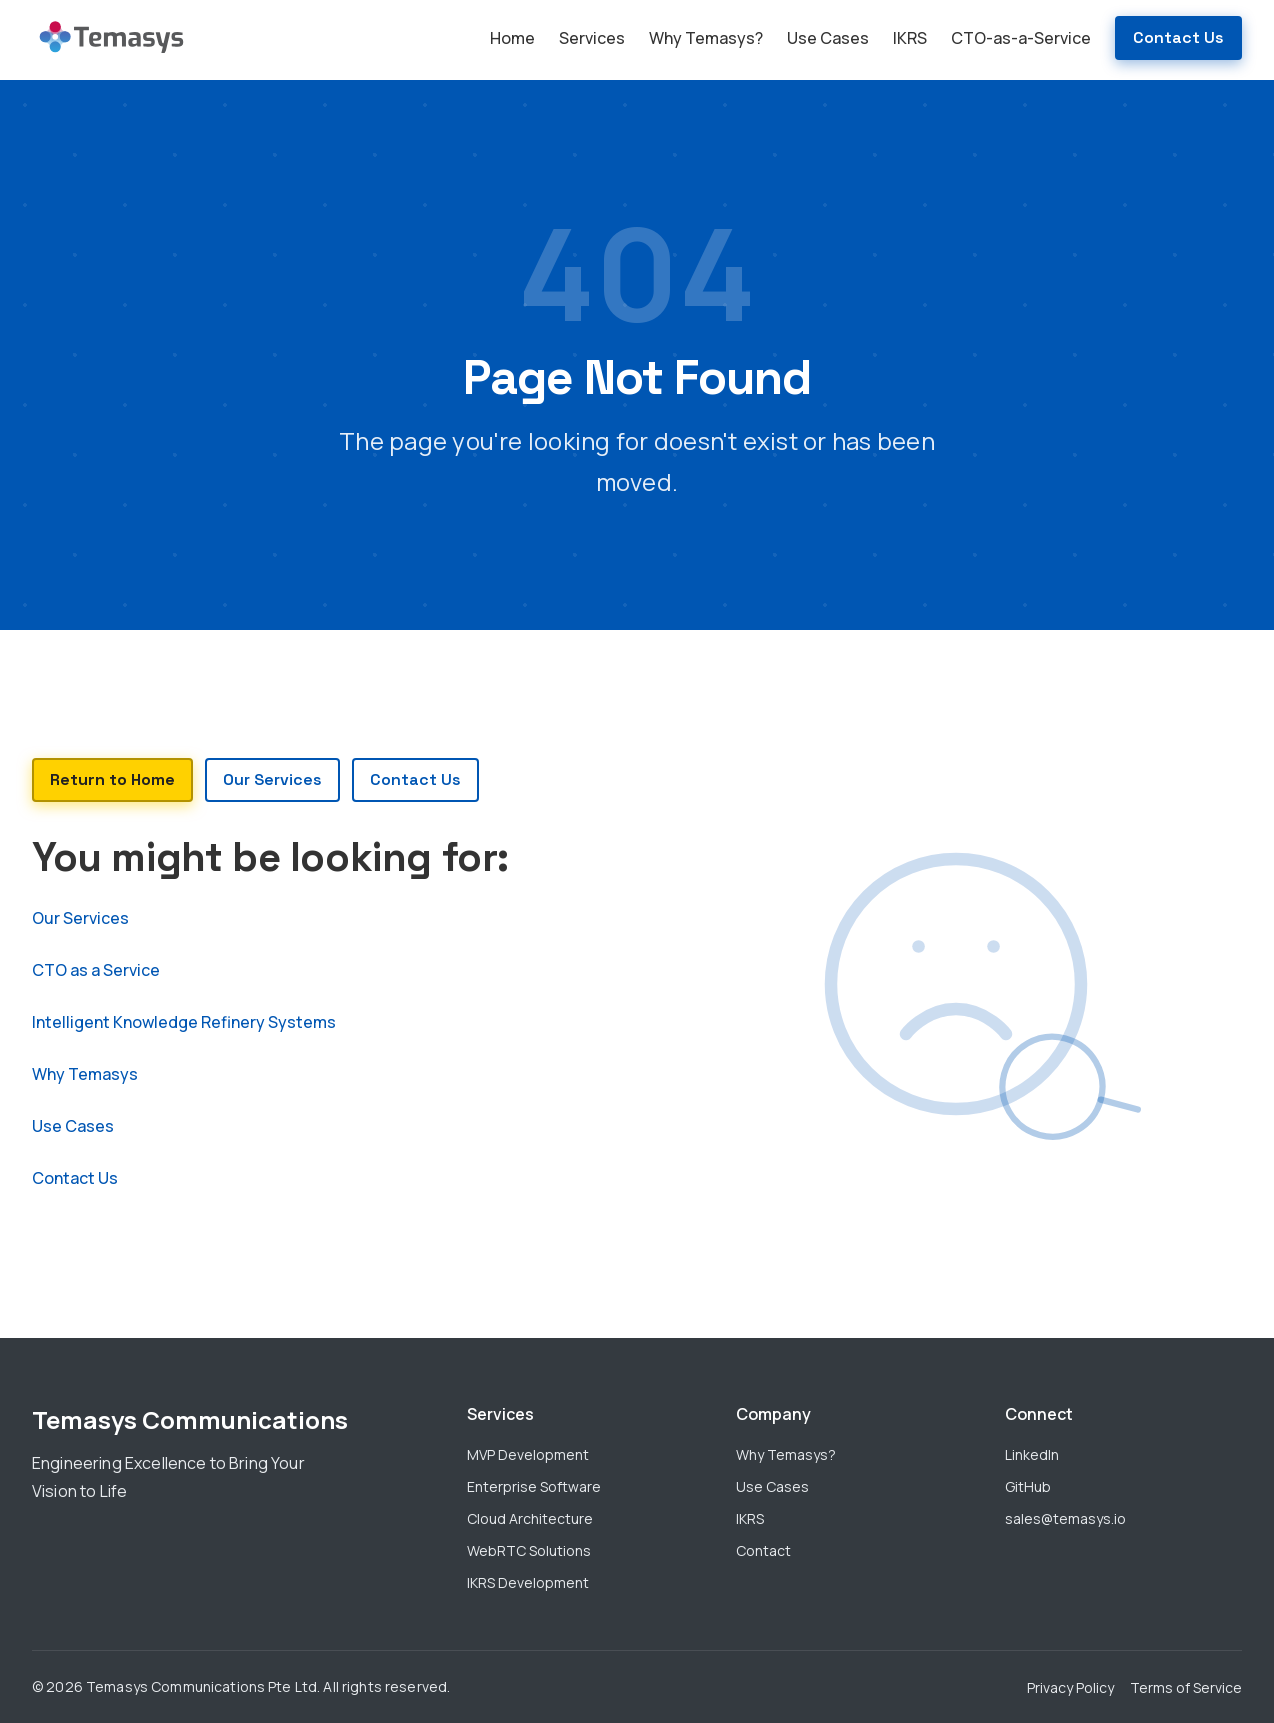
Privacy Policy (1070, 1687)
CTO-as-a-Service (1021, 38)
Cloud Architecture (530, 1518)
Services (592, 38)
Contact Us (1178, 37)
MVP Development (528, 1454)
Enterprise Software (534, 1486)
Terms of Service (1186, 1687)
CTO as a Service (96, 970)
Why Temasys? (706, 38)
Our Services (80, 918)
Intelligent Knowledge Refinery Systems (184, 1022)
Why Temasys (85, 1074)
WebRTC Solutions (529, 1550)
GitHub (1028, 1486)
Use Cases (828, 38)
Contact (763, 1550)
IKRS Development (528, 1582)
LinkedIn (1032, 1454)
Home (512, 38)
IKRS (910, 38)
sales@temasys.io (1065, 1518)
